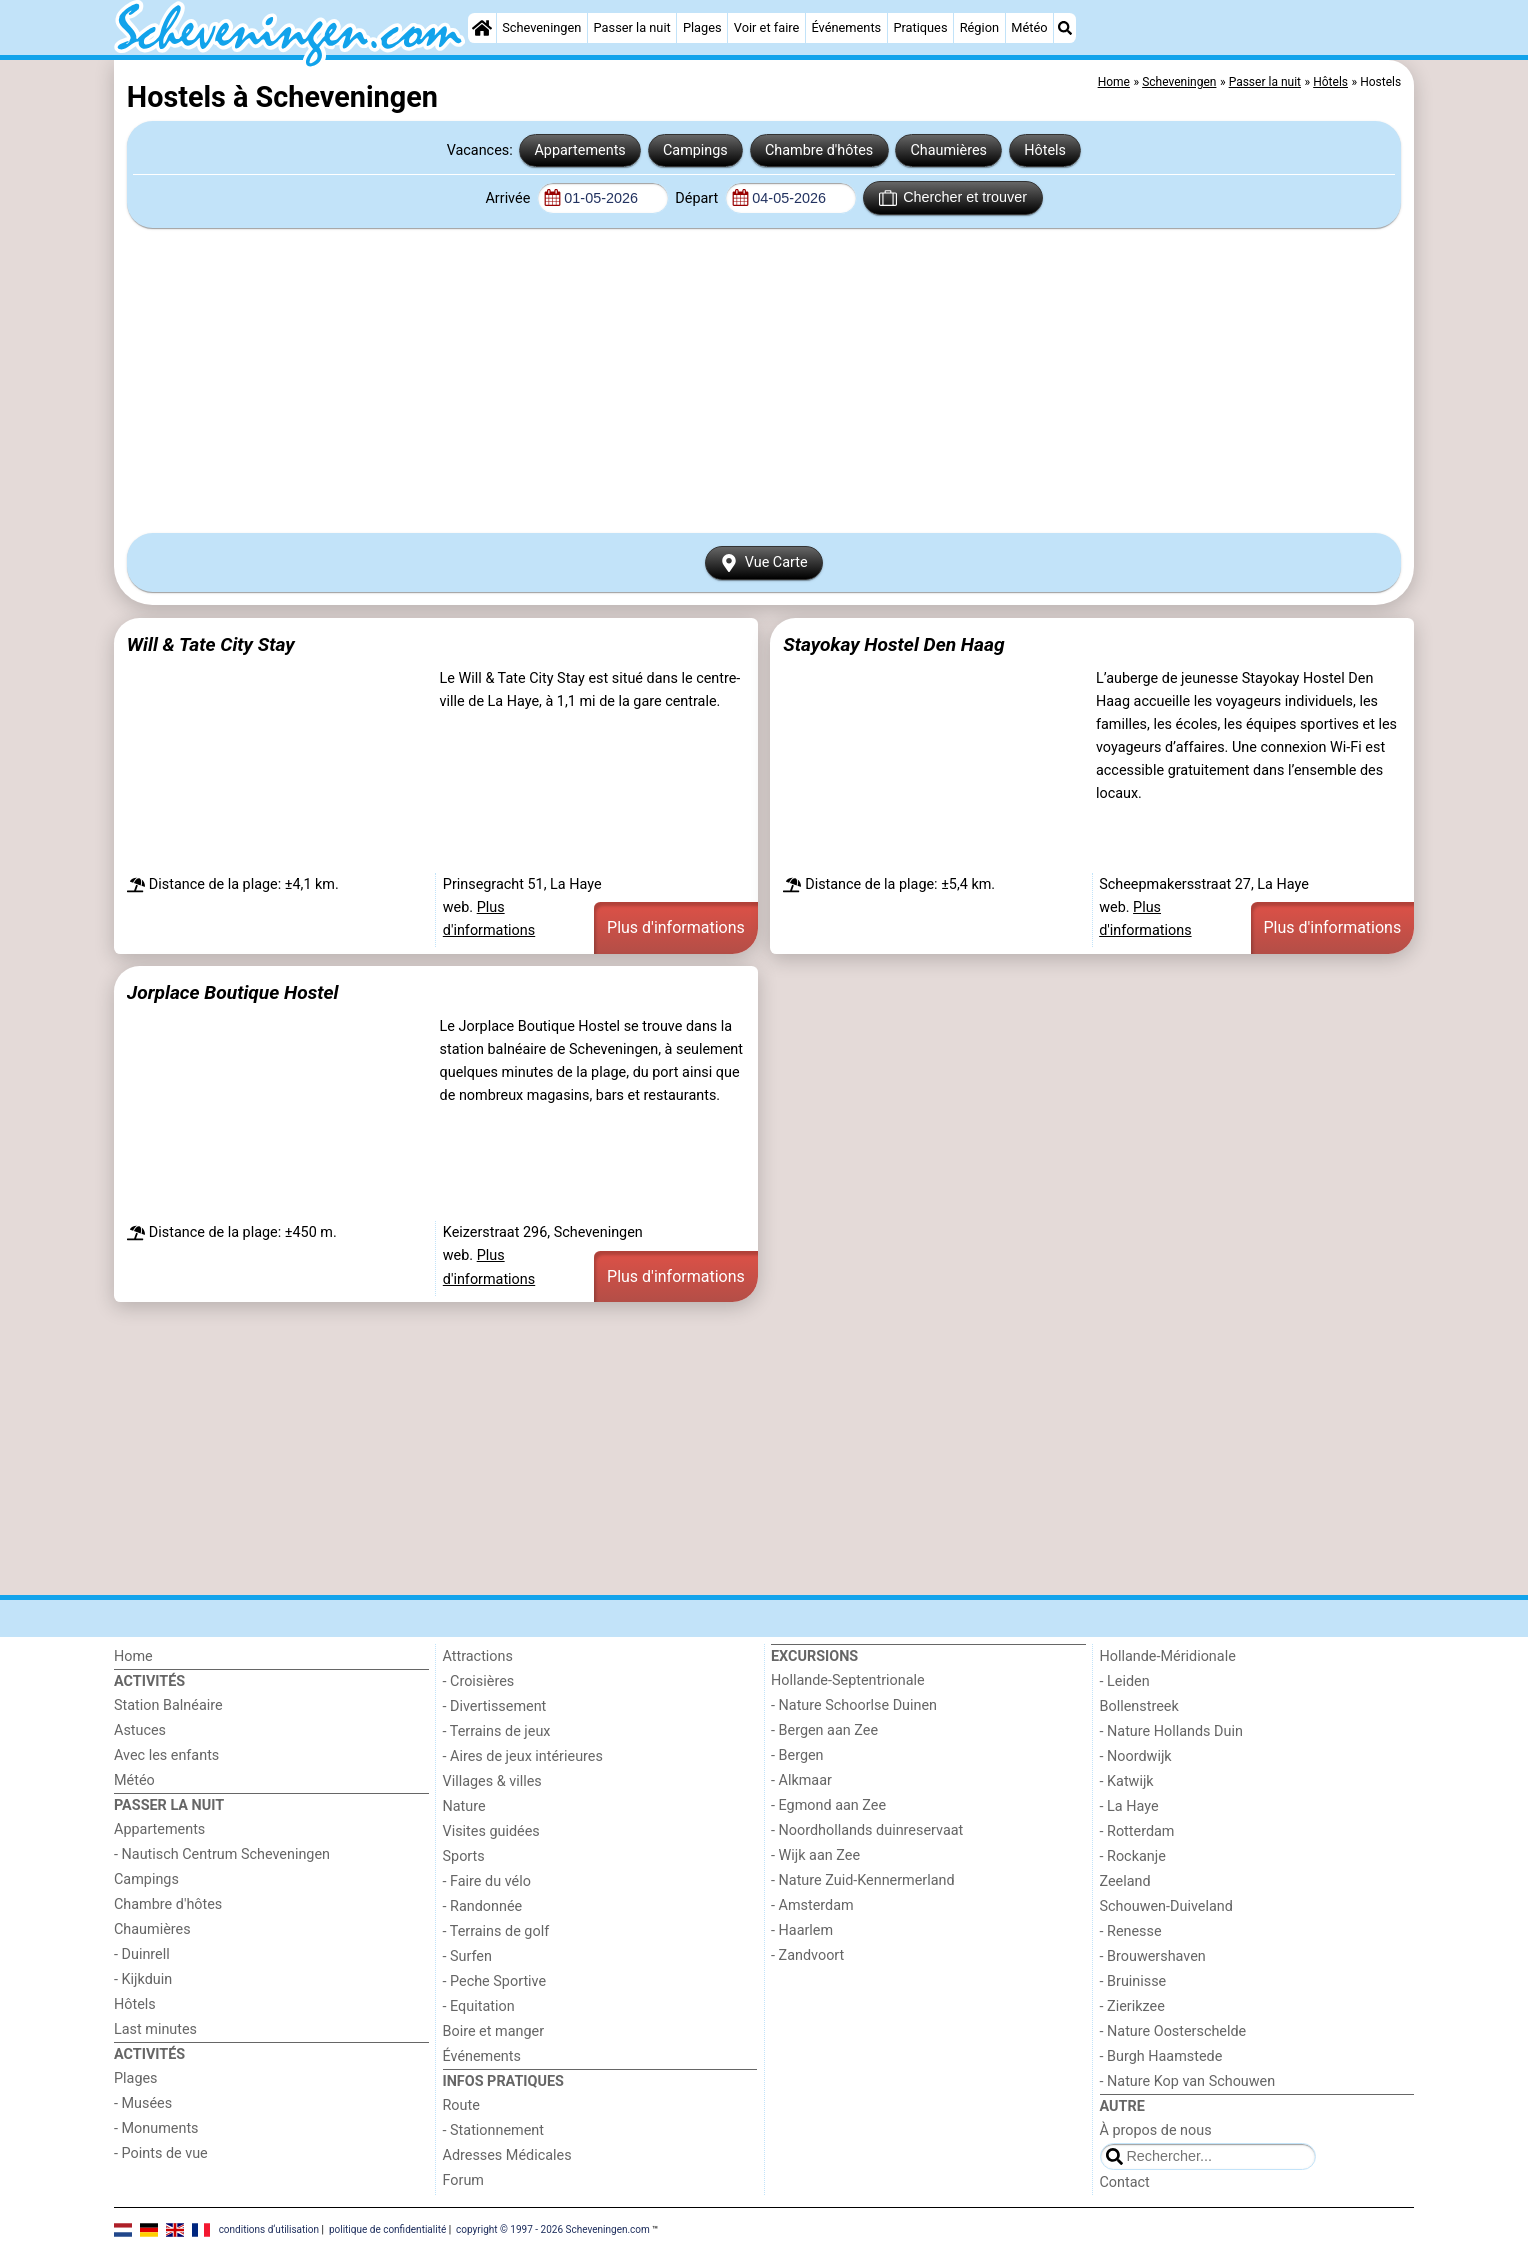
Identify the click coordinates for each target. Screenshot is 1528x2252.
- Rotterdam (1137, 1831)
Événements (846, 27)
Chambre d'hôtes (819, 150)
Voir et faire (766, 27)
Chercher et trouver (953, 198)
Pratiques (920, 27)
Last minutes (155, 2029)
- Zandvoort (807, 1955)
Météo (1029, 27)
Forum (463, 2180)
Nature (464, 1806)
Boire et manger (494, 2031)
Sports (464, 1856)
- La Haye (1129, 1806)
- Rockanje (1133, 1856)
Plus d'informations (676, 927)
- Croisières (479, 1681)
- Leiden (1125, 1681)
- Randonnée (483, 1906)
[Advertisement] (764, 380)
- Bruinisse (1133, 1981)
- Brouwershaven (1153, 1956)
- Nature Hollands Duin (1171, 1731)
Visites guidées (491, 1831)
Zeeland (1125, 1881)
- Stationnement (493, 2130)
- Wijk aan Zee (815, 1855)
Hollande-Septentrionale (848, 1680)
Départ (698, 198)
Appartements (579, 150)
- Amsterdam (812, 1905)
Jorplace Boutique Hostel (233, 992)
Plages (702, 27)
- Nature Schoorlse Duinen (854, 1705)
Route (461, 2105)
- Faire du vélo (487, 1881)
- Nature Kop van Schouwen (1188, 2081)
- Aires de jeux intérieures (523, 1756)
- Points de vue (161, 2153)
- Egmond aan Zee (828, 1805)
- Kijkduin (143, 1979)
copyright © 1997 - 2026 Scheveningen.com (553, 2229)
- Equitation (479, 2006)
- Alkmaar (801, 1780)
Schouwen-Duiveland (1166, 1906)
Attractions (478, 1656)
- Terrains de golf (496, 1931)
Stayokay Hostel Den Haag (893, 644)
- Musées (143, 2103)
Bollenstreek (1139, 1706)
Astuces (140, 1730)
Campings (695, 150)
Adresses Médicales (507, 2155)
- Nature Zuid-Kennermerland (863, 1880)
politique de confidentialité (387, 2229)
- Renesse (1131, 1931)
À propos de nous (1156, 2130)
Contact (1125, 2182)
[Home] (482, 28)
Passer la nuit (632, 27)
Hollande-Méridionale (1168, 1656)
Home (133, 1656)
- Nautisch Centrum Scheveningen (222, 1854)
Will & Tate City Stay (211, 644)
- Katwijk (1127, 1781)
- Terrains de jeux (497, 1731)
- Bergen (797, 1755)
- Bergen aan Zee (824, 1730)
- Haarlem (802, 1930)
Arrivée (509, 198)
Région (979, 27)
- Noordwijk (1136, 1756)
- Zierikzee (1132, 2006)
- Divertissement (495, 1706)
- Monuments (156, 2128)
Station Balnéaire (168, 1705)
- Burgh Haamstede (1161, 2056)
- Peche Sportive (495, 1981)
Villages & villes (492, 1781)
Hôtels (1045, 150)
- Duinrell (142, 1954)
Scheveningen (541, 27)
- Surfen (467, 1956)
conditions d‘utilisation (269, 2229)
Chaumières (948, 150)
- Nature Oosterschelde (1173, 2031)
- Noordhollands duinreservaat (867, 1830)
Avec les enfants (166, 1755)
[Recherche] (1065, 28)
